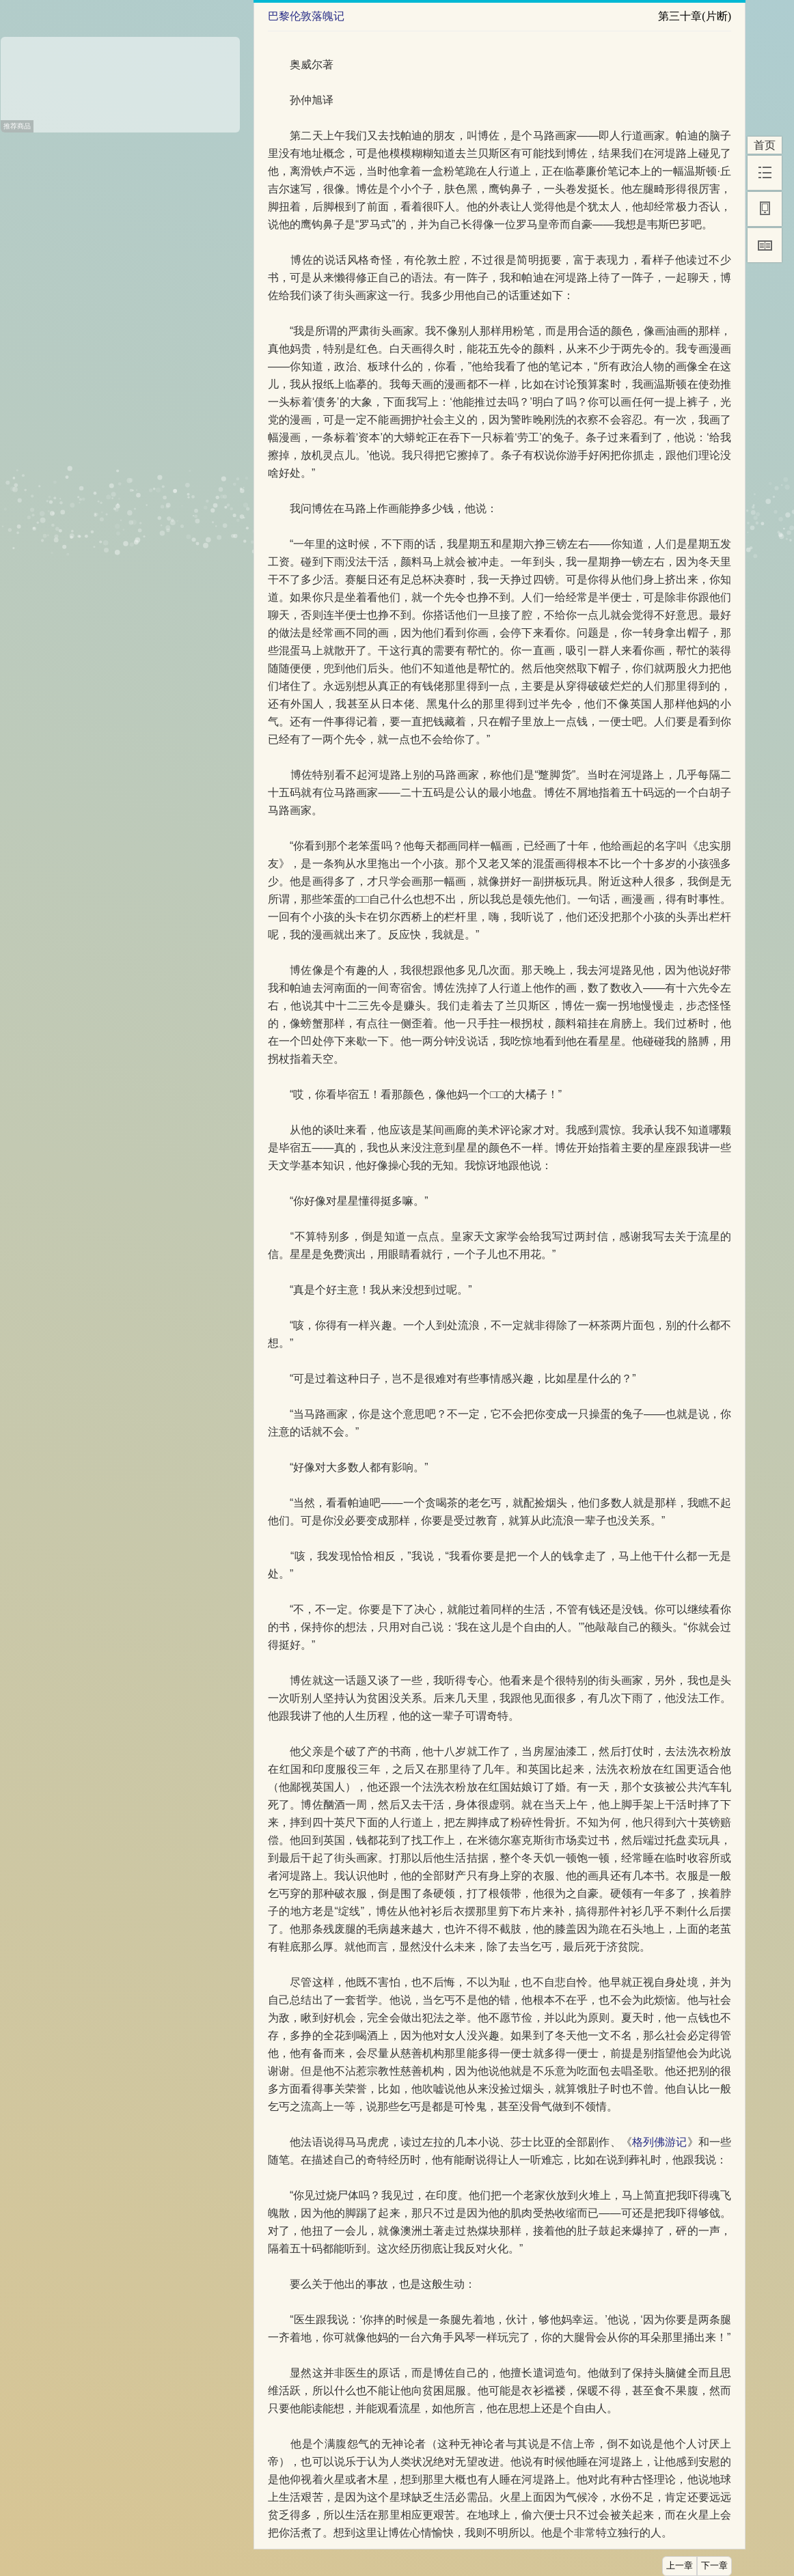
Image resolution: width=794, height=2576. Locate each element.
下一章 (714, 2566)
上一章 (679, 2566)
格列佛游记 (659, 2142)
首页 (765, 145)
